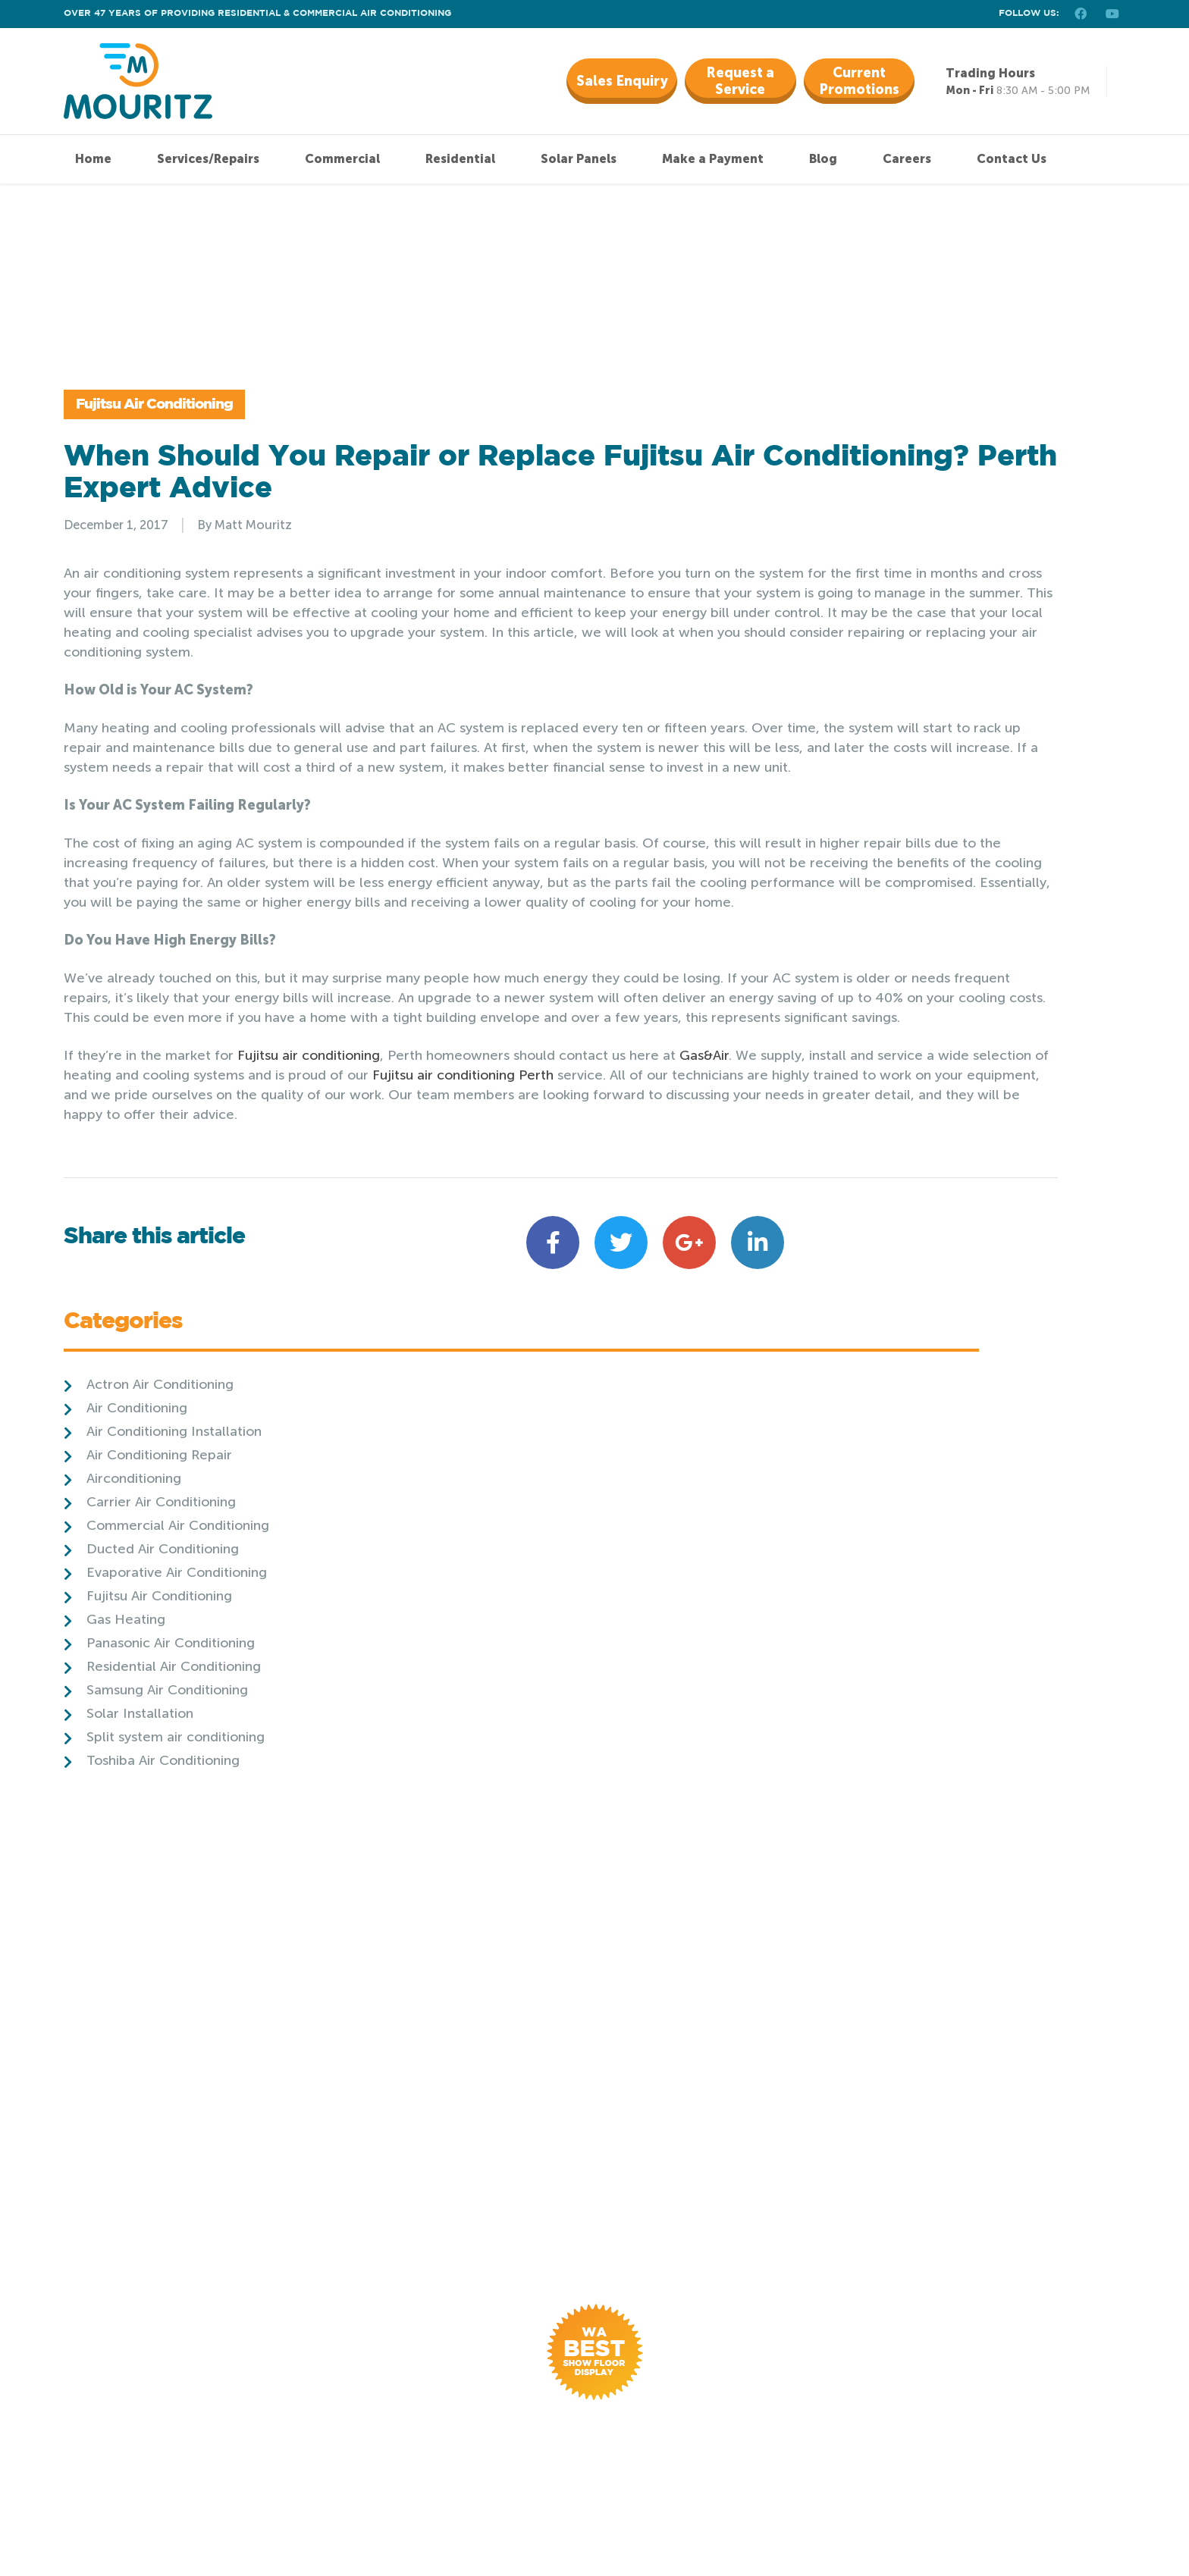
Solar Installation (883, 818)
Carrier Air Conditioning (904, 607)
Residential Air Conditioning (917, 771)
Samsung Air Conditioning (910, 795)
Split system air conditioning (919, 842)
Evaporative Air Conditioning (920, 677)
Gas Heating (869, 724)
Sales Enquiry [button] (622, 81)
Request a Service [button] (740, 81)
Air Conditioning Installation (917, 536)
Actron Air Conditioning (903, 489)
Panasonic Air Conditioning (914, 748)
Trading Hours (990, 73)
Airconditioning (877, 583)
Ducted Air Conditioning (906, 654)
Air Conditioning (880, 513)
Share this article (154, 1463)
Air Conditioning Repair (902, 560)
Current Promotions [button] (859, 81)
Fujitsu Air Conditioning (198, 438)
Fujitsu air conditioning (308, 1252)
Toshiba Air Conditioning (906, 865)
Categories (866, 428)
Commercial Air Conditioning (921, 630)
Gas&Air (704, 1252)
